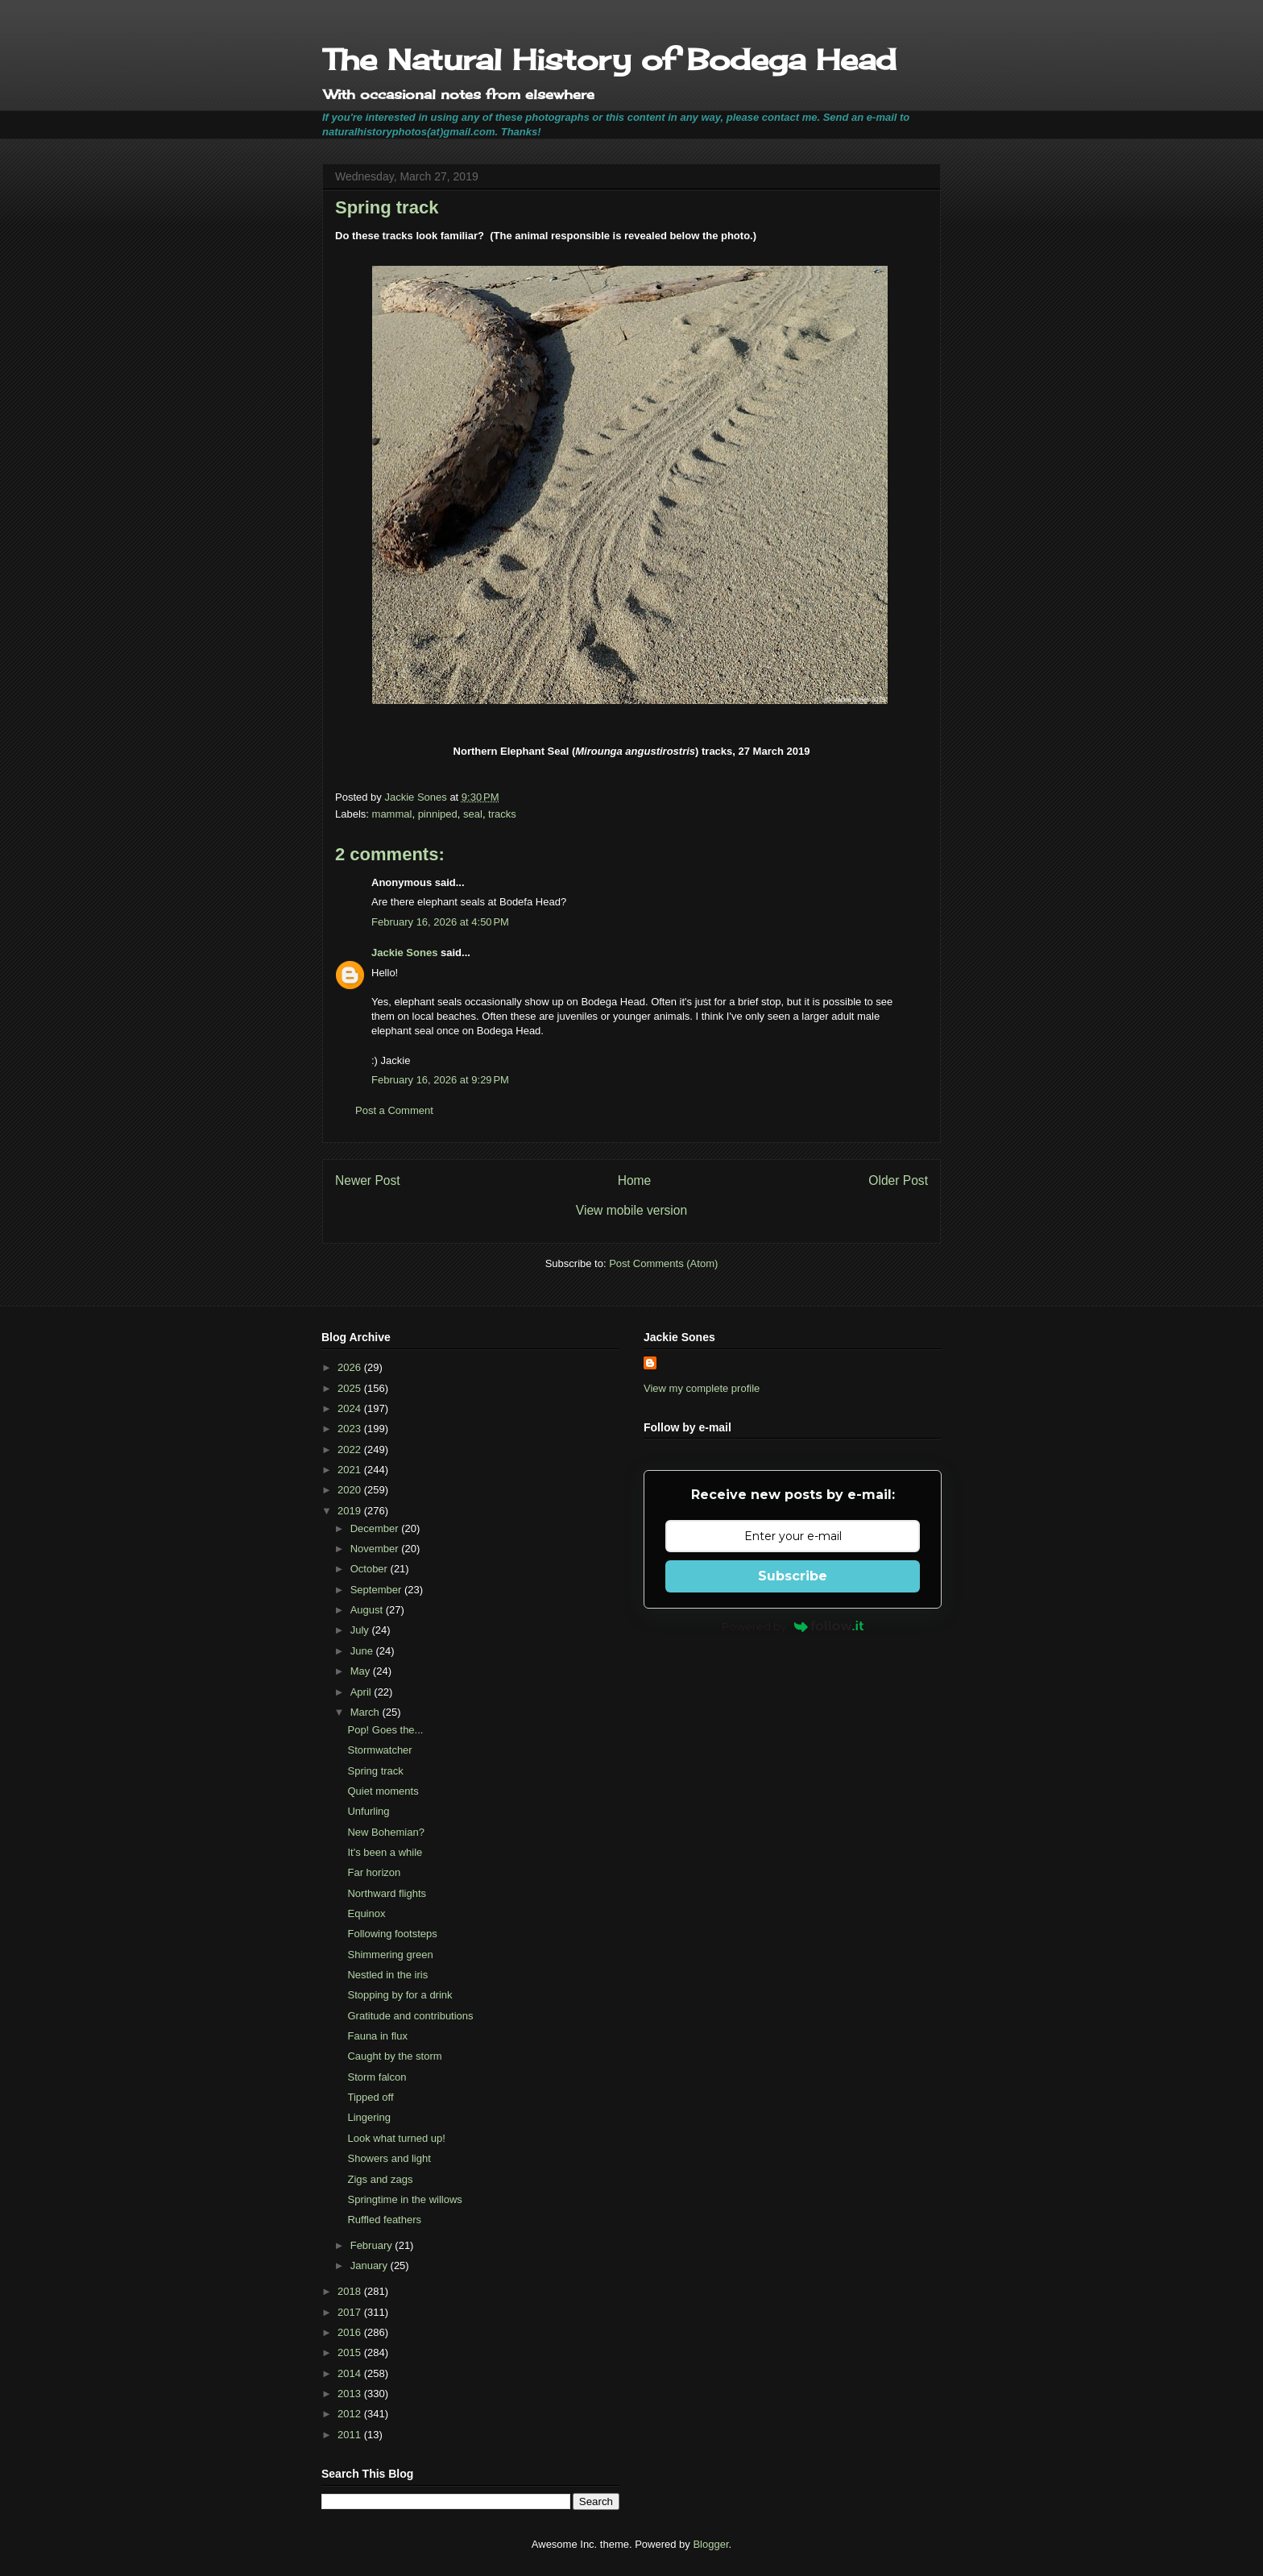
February (372, 2245)
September (377, 1590)
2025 (350, 1388)
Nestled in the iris (387, 1975)
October (370, 1569)
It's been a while (384, 1852)
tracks (502, 814)
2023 (350, 1429)
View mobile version (631, 1210)
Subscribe (792, 1576)
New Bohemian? (385, 1832)
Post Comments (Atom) (663, 1263)
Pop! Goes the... (385, 1730)
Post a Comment (394, 1110)
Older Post (898, 1180)
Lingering (369, 2117)
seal (472, 814)
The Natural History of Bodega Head (609, 59)
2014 (350, 2373)
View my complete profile (702, 1388)
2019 (350, 1511)
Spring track (375, 1771)
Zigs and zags (379, 2179)
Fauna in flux (377, 2036)
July (361, 1630)
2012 (350, 2414)
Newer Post (367, 1180)
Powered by (793, 1626)
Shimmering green (390, 1955)
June (363, 1651)
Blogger (710, 2544)
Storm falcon (376, 2077)
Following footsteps (392, 1934)
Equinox (366, 1913)
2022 (350, 1449)
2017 (350, 2312)
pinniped (438, 814)
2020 (350, 1490)
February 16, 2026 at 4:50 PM (440, 922)
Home (635, 1180)
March (366, 1712)
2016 (350, 2332)
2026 (350, 1367)
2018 (350, 2291)
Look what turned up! (396, 2138)
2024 (350, 1408)
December (376, 1528)
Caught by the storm (394, 2056)
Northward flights (386, 1893)
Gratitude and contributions (410, 2016)
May (361, 1671)
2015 (350, 2352)
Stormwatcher (379, 1750)
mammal (392, 814)
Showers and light (388, 2158)
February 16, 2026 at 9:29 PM (440, 1080)
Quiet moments (382, 1791)
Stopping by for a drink (399, 1995)
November (376, 1549)
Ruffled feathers (384, 2220)
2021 (350, 1470)
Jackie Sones (404, 952)
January (370, 2265)
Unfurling (368, 1811)
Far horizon (373, 1872)
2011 (350, 2435)
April (362, 1692)
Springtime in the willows (404, 2199)
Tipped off (370, 2097)
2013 (350, 2394)
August (368, 1610)
